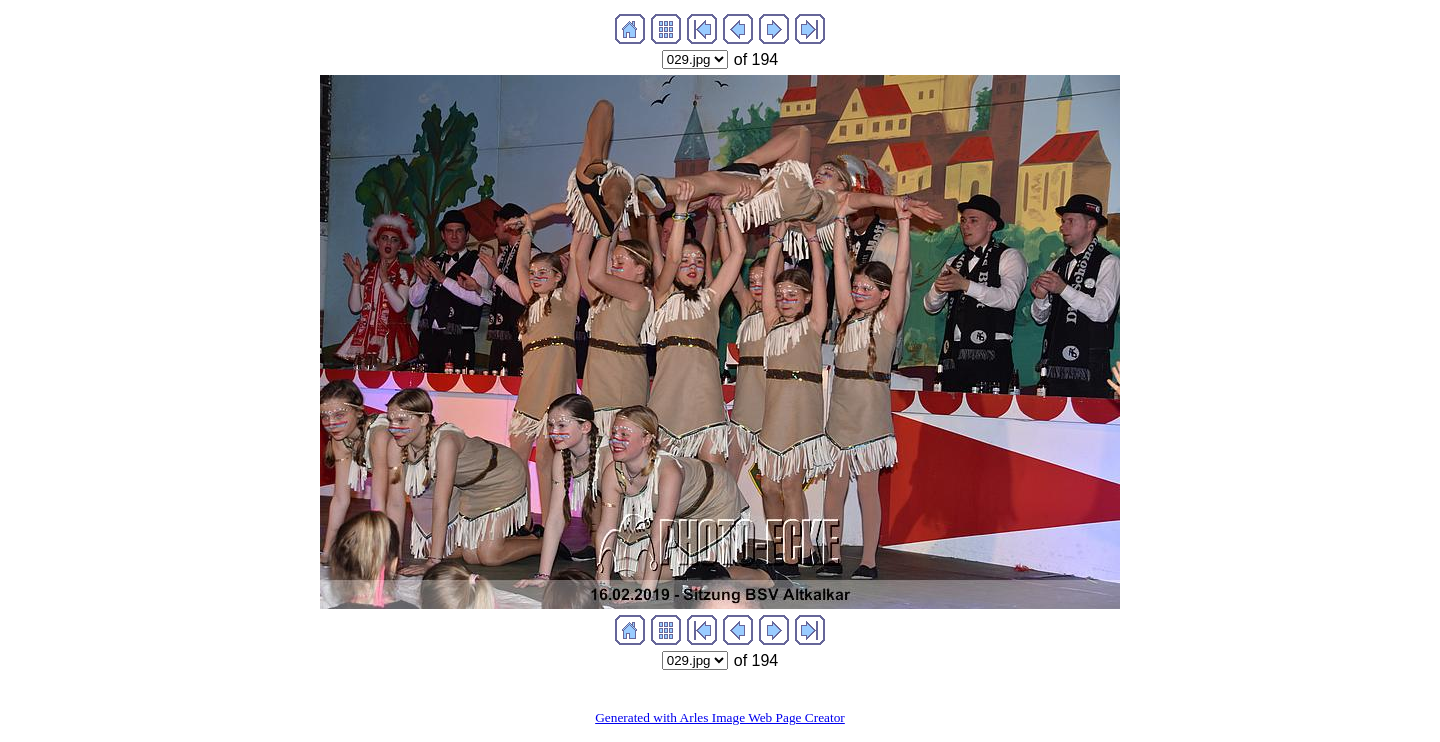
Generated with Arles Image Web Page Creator (720, 717)
